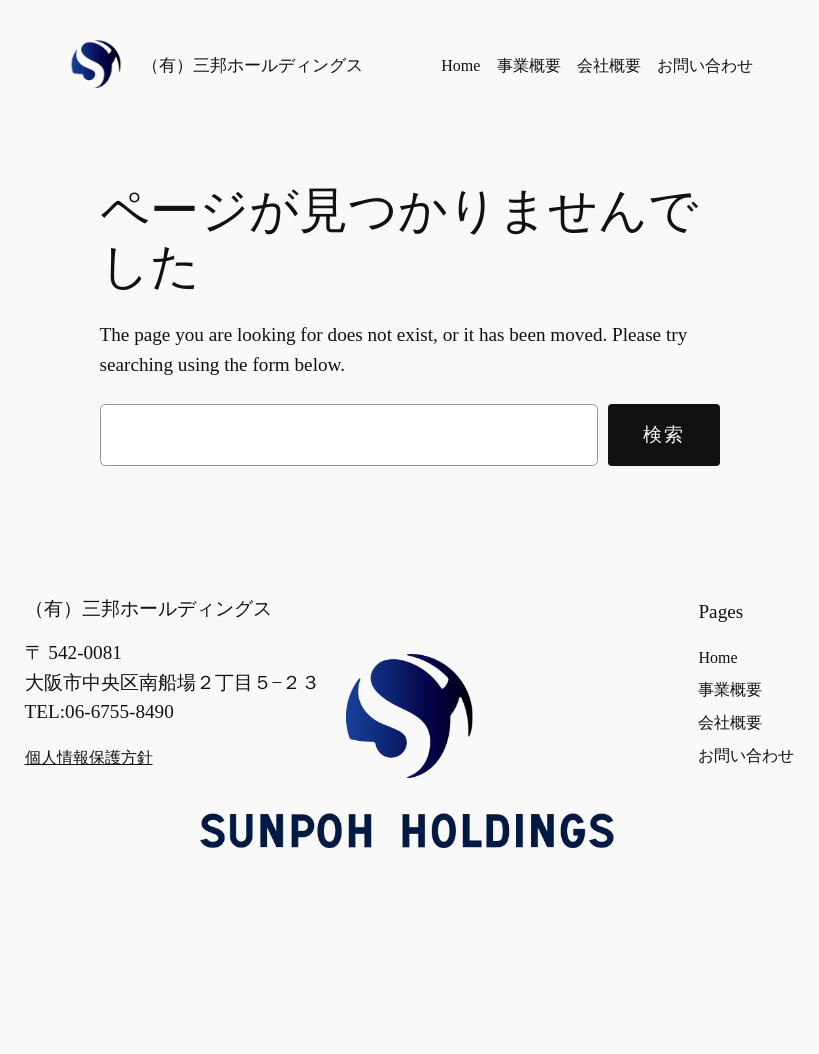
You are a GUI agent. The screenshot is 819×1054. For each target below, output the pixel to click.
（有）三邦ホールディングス (252, 65)
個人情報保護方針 (89, 757)
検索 (663, 434)
